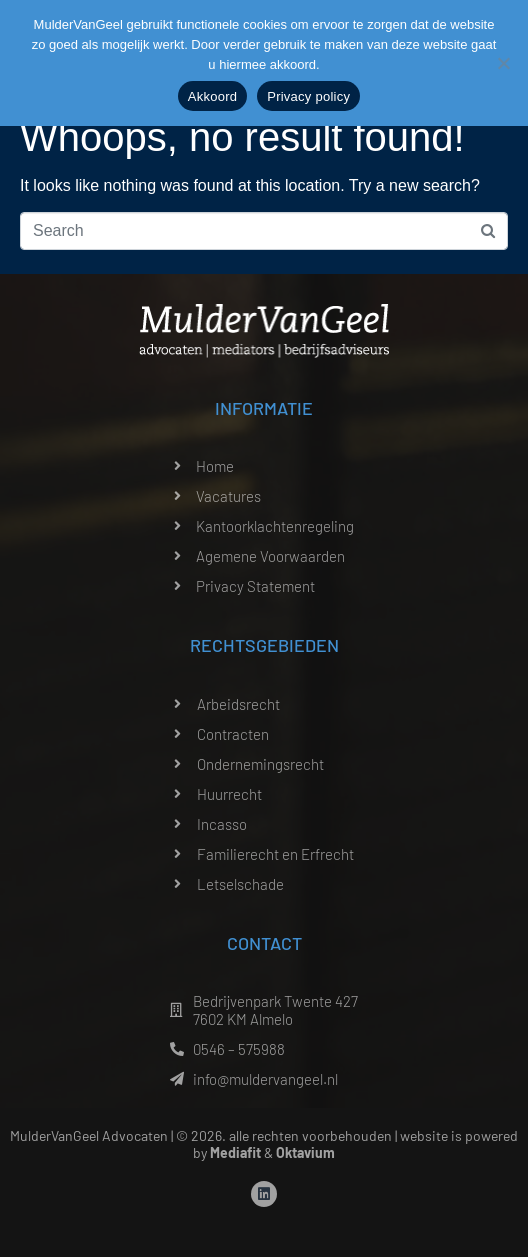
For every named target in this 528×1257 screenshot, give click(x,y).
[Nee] (503, 63)
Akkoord (212, 96)
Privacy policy (308, 96)
